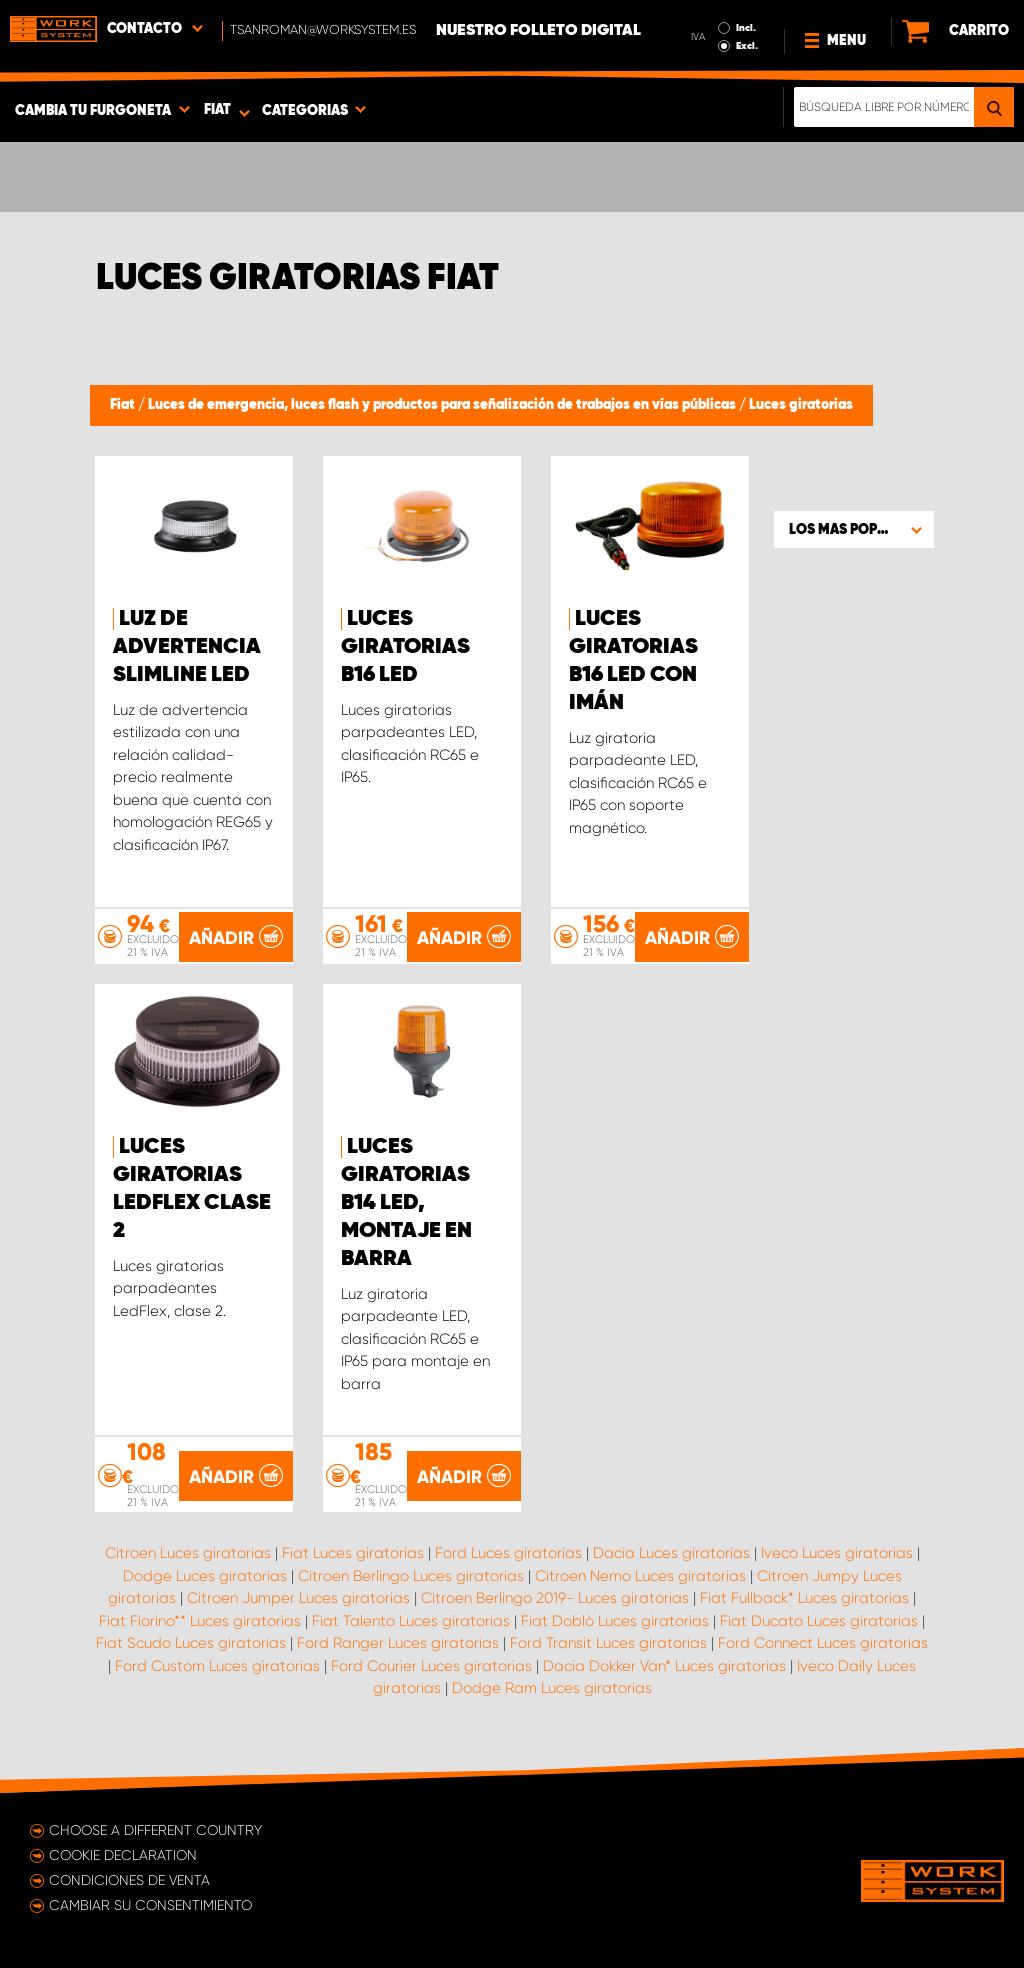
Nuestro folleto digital (538, 31)
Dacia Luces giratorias (671, 1553)
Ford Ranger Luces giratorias (398, 1643)
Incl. (746, 28)
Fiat (124, 405)
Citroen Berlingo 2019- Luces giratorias (555, 1598)
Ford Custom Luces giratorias (217, 1666)
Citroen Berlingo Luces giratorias (411, 1576)
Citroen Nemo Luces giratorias (640, 1576)
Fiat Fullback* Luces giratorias (804, 1598)
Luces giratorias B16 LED (405, 647)
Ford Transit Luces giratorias (608, 1643)
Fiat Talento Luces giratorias (411, 1621)
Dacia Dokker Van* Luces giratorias (664, 1666)
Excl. (747, 46)
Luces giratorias (801, 405)
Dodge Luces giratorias (205, 1576)
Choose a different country (155, 1830)
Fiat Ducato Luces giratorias (819, 1621)
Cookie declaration (123, 1855)
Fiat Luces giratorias (353, 1553)
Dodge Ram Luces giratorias (552, 1688)
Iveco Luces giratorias (837, 1553)
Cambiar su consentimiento (150, 1905)
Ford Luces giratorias (508, 1553)
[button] (854, 529)
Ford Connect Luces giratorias (823, 1643)
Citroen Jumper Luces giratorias (298, 1598)
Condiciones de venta (129, 1880)
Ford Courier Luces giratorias (431, 1666)
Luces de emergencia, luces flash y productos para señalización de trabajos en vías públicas (443, 405)
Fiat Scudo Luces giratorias (191, 1643)
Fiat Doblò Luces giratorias (615, 1621)
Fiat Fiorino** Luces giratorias (200, 1621)
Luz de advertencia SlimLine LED (187, 647)
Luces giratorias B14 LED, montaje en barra (406, 1203)
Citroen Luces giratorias (188, 1553)
